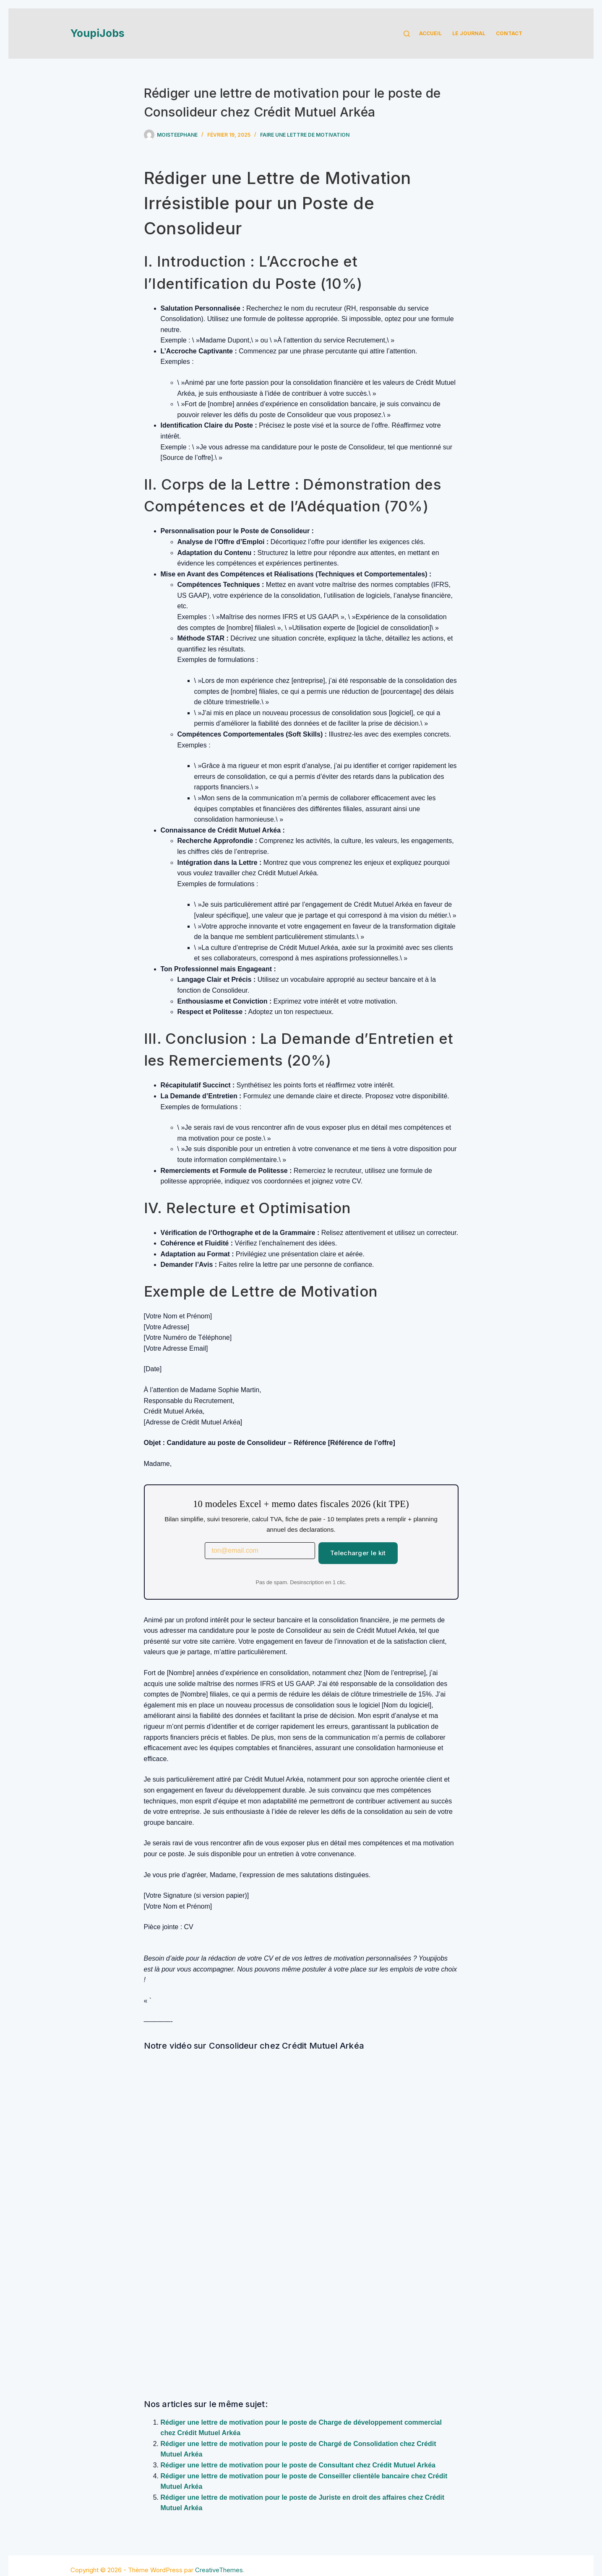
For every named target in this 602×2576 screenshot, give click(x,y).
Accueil (430, 33)
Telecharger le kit (358, 1553)
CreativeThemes (219, 2570)
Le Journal (468, 33)
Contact (509, 33)
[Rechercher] (407, 34)
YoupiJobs (97, 33)
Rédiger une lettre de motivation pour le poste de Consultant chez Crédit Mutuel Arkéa (298, 2465)
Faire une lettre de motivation (304, 135)
